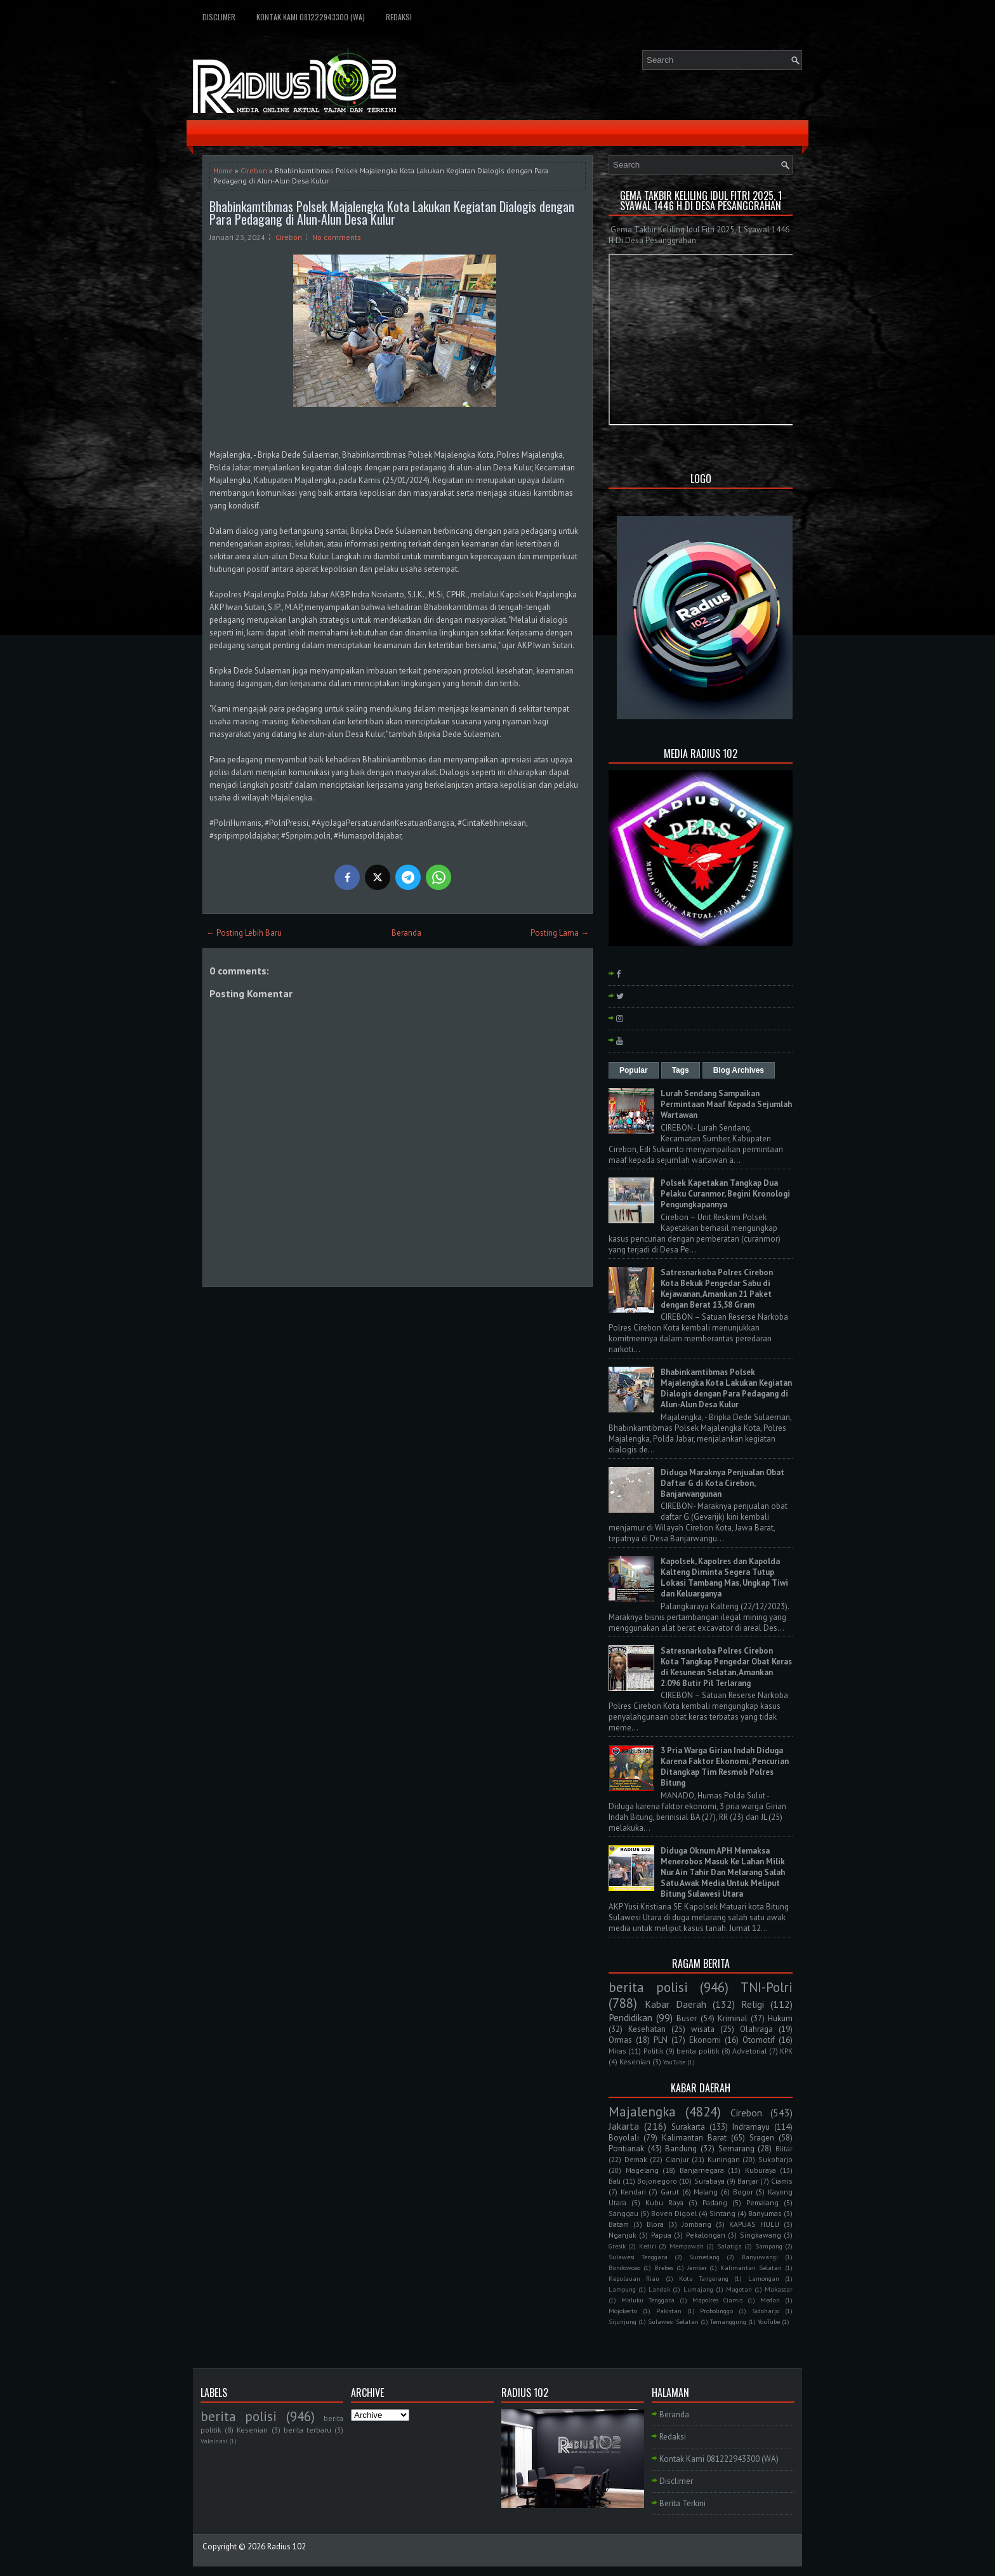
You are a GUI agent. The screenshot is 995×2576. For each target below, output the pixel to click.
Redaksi (399, 16)
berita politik (697, 2050)
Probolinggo (716, 2310)
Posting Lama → (559, 932)
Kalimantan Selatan (751, 2267)
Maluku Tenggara (648, 2299)
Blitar (784, 2148)
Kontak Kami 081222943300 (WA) (310, 16)
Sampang (768, 2245)
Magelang (642, 2170)
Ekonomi (705, 2040)
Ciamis (782, 2181)
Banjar (747, 2181)
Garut (670, 2191)
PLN (661, 2040)
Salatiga (729, 2245)
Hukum (780, 2018)
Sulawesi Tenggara (638, 2256)
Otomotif (758, 2040)
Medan (770, 2299)
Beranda (406, 932)
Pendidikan (630, 2017)
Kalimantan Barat (694, 2137)
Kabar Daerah (675, 2004)
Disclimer (218, 16)
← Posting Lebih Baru (244, 932)
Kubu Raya (664, 2202)
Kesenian (634, 2061)
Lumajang (698, 2289)
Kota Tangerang (703, 2278)
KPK (786, 2050)
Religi (752, 2004)
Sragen (761, 2137)
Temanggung (728, 2321)
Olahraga (756, 2029)
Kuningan (724, 2159)
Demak (635, 2159)
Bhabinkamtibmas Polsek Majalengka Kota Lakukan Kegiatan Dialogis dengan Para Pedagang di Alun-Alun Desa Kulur (391, 212)
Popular (633, 1070)
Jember (697, 2267)
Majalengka (642, 2111)
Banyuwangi (759, 2256)
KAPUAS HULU (754, 2224)
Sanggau (623, 2213)
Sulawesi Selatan (673, 2321)
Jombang (696, 2224)
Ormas (620, 2040)
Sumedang (704, 2256)
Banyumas (765, 2213)
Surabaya (709, 2181)
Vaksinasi (214, 2440)
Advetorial (749, 2050)
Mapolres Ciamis (717, 2299)
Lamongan (763, 2278)
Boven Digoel (674, 2213)
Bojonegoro (657, 2181)
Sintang (722, 2213)
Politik (653, 2050)
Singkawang (760, 2235)
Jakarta (624, 2126)
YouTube (674, 2061)
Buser (686, 2018)
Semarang (736, 2148)
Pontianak (626, 2148)
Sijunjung (622, 2321)
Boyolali (624, 2137)
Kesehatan (647, 2029)
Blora (655, 2224)
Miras (617, 2050)
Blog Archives (738, 1070)
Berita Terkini (682, 2503)
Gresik (617, 2245)
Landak (659, 2289)
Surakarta (688, 2126)
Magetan (739, 2289)
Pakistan (669, 2310)
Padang (714, 2202)
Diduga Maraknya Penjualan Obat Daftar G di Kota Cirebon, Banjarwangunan (722, 1483)
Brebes (663, 2267)
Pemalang (762, 2202)
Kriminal (733, 2018)
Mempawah (686, 2245)
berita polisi (648, 1987)
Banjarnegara (702, 2170)
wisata (703, 2029)
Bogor (743, 2191)
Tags (680, 1070)
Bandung (681, 2148)
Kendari (633, 2191)
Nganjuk (622, 2235)
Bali (615, 2181)
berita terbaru (307, 2429)
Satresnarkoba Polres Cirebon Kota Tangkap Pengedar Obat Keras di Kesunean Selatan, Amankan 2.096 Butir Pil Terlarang (726, 1667)
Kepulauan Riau (634, 2278)
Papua (661, 2235)
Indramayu (751, 2126)
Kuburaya (760, 2170)
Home (223, 170)
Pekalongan (705, 2235)
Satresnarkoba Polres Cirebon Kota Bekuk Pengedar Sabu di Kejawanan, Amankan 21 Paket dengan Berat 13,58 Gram (717, 1288)
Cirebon (254, 170)
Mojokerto (623, 2310)
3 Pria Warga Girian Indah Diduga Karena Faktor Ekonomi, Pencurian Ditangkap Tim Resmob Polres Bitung (725, 1766)
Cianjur (677, 2159)
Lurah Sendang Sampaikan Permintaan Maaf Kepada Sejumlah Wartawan (726, 1104)
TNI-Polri (767, 1987)
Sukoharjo (775, 2159)
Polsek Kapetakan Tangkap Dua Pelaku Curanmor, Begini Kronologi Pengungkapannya (725, 1194)
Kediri (647, 2245)
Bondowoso (624, 2267)
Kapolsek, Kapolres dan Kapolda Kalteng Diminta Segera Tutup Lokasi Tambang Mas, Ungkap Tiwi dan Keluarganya (724, 1577)
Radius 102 (286, 2546)
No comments (336, 237)
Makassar (779, 2289)
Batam (619, 2224)
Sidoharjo (765, 2310)
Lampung (622, 2289)
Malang (706, 2191)
